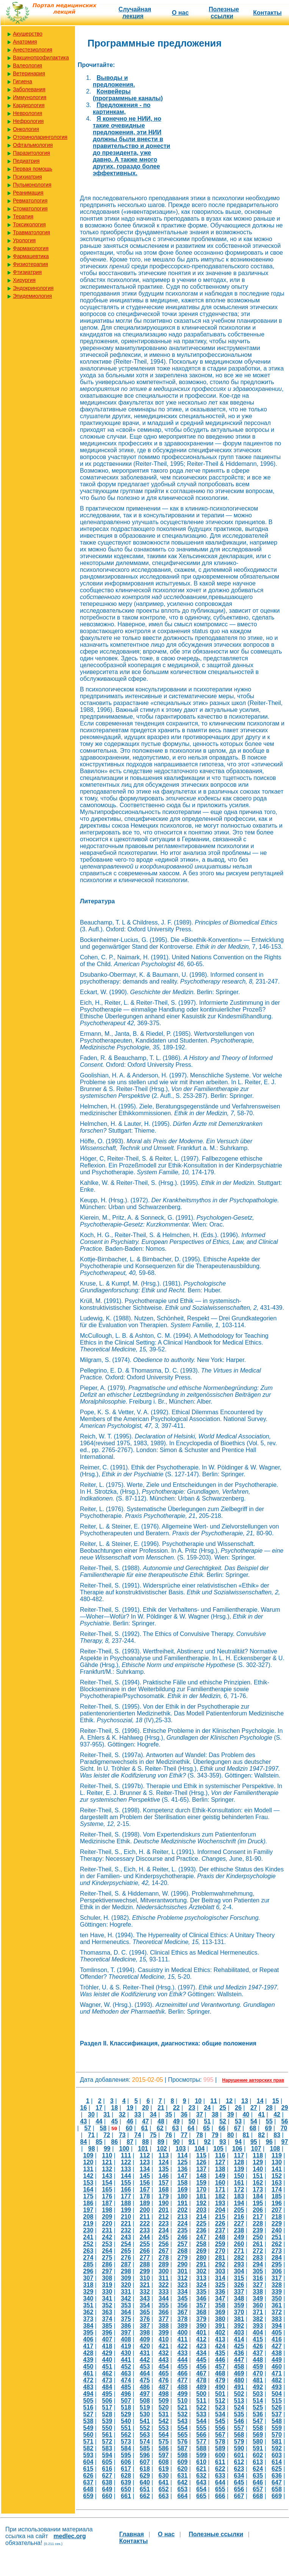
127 (220, 2162)
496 (126, 2394)
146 (164, 2176)
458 (239, 2366)
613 (258, 2462)
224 (182, 2223)
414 (239, 2339)
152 (277, 2176)
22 (176, 2107)
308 (107, 2278)
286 (107, 2264)
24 (207, 2107)
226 (220, 2223)
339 (277, 2291)
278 (164, 2257)
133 (126, 2169)
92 (207, 2142)
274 (88, 2257)
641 (164, 2482)
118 (258, 2155)
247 (201, 2237)
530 (145, 2414)
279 (182, 2257)
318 (88, 2285)
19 (130, 2107)
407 (107, 2339)
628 (126, 2475)
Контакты (267, 12)
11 (213, 2101)
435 (220, 2353)
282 (239, 2257)
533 (201, 2414)
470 (258, 2373)
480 (239, 2380)
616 (107, 2468)
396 (107, 2332)
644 (220, 2482)
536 (258, 2414)
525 (258, 2407)
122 (126, 2162)
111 (126, 2155)
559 (277, 2428)
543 (182, 2421)
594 (107, 2455)
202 (182, 2210)
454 (164, 2366)
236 (201, 2230)
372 (277, 2312)
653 (182, 2489)
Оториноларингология (40, 137)
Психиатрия (27, 177)
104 (199, 2148)
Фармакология (30, 248)
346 (201, 2298)
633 (220, 2475)
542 (164, 2421)
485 (126, 2387)
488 (182, 2387)
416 (277, 2339)
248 (220, 2237)
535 (239, 2414)
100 (124, 2148)
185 (277, 2196)
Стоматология (30, 208)
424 (220, 2346)
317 (277, 2278)
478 (201, 2380)
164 (88, 2189)
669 (277, 2496)
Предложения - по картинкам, (121, 108)
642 (182, 2482)
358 (220, 2305)
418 (107, 2346)
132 (107, 2169)
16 (83, 2107)
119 (277, 2155)
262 (277, 2244)
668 (258, 2496)
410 (164, 2339)
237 (220, 2230)
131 (88, 2169)
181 (201, 2196)
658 (277, 2489)
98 (91, 2148)
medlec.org (69, 2536)
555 (201, 2428)
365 (145, 2312)
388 (164, 2325)
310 (145, 2278)
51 (207, 2121)
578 (220, 2441)
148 (201, 2176)
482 (277, 2380)
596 (145, 2455)
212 (164, 2216)
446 (220, 2360)
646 (258, 2482)
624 (258, 2468)
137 (201, 2169)
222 (145, 2223)
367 (182, 2312)
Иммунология (29, 97)
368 (201, 2312)
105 (218, 2148)
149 (220, 2176)
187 (107, 2203)
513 (239, 2400)
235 (182, 2230)
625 (277, 2468)
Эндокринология (33, 288)
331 (126, 2291)
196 (277, 2203)
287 (126, 2264)
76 (168, 2135)
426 (258, 2346)
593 (88, 2455)
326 (239, 2285)
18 (114, 2107)
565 (182, 2434)
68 (253, 2128)
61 (144, 2128)
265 (126, 2251)
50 (192, 2121)
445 (201, 2360)
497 (145, 2394)
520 (164, 2407)
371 (258, 2312)
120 (88, 2162)
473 (107, 2380)
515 (277, 2400)
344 (164, 2298)
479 (220, 2380)
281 (220, 2257)
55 (269, 2121)
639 (126, 2482)
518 (126, 2407)
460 (277, 2366)
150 (239, 2176)
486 (145, 2387)
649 (107, 2489)
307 (88, 2278)
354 (145, 2305)
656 (239, 2489)
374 (107, 2319)
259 (220, 2244)
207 (277, 2210)
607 (145, 2462)
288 (145, 2264)
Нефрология (28, 121)
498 (164, 2394)
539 (107, 2421)
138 (220, 2169)
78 (199, 2135)
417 (88, 2346)
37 (199, 2114)
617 (126, 2468)
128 (239, 2162)
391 (220, 2325)
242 (107, 2237)
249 (239, 2237)
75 (153, 2135)
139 (239, 2169)
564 (164, 2434)
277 (145, 2257)
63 (175, 2128)
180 (182, 2196)
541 (145, 2421)
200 (145, 2210)
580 (258, 2441)
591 (258, 2448)
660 (107, 2496)
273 (277, 2251)
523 (220, 2407)
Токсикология (29, 224)
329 (88, 2291)
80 (230, 2135)
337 (239, 2291)
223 (164, 2223)
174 (277, 2189)
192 (201, 2203)
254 (126, 2244)
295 (277, 2264)
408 (126, 2339)
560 (88, 2434)
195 (258, 2203)
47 (145, 2121)
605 (107, 2462)
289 (164, 2264)
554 (182, 2428)
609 (182, 2462)
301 (182, 2271)
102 (162, 2148)
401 (201, 2332)
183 (239, 2196)
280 (201, 2257)
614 (277, 2462)
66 (222, 2128)
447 (239, 2360)
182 (220, 2196)
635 (258, 2475)
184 (258, 2196)
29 (284, 2107)
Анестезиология (32, 50)
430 (126, 2353)
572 (107, 2441)
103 (181, 2148)
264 (107, 2251)
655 (220, 2489)
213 (182, 2216)
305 (258, 2271)
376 (145, 2319)
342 (126, 2298)
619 (164, 2468)
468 (220, 2373)
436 (239, 2353)
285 (88, 2264)
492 (258, 2387)
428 (88, 2353)
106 (237, 2148)
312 (182, 2278)
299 (145, 2271)
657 (258, 2489)
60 (129, 2128)
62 (160, 2128)
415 (258, 2339)
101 (143, 2148)
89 (161, 2142)
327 (258, 2285)
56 (284, 2121)
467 (201, 2373)
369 (220, 2312)
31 (106, 2114)
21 (161, 2107)
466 (182, 2373)
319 (107, 2285)
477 (182, 2380)
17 (98, 2107)
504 (277, 2394)
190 (164, 2203)
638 (107, 2482)
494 (88, 2394)
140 (258, 2169)
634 (239, 2475)
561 (107, 2434)
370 (239, 2312)
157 (164, 2182)
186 (88, 2203)
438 (277, 2353)
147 (182, 2176)
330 (107, 2291)
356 (182, 2305)
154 (107, 2182)
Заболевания (29, 89)
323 (182, 2285)
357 (201, 2305)
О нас (180, 12)
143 (107, 2176)
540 (126, 2421)
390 (201, 2325)
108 (275, 2148)
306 (277, 2271)
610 (201, 2462)
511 (201, 2400)
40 (245, 2114)
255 (145, 2244)
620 (182, 2468)
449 (277, 2360)
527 (88, 2414)
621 (201, 2468)
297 (107, 2271)
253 (107, 2244)
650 (126, 2489)
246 (182, 2237)
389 (182, 2325)
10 (198, 2101)
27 (253, 2107)
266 (145, 2251)
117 (239, 2155)
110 (107, 2155)
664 (182, 2496)
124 (164, 2162)
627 (107, 2475)
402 (220, 2332)
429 (107, 2353)
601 (239, 2455)
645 (239, 2482)
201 (164, 2210)
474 (126, 2380)
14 (260, 2101)
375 (126, 2319)
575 (164, 2441)
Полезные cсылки (224, 12)
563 (145, 2434)
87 (130, 2142)
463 (126, 2373)
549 (88, 2428)
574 (145, 2441)
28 (269, 2107)
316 (258, 2278)
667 (239, 2496)
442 (145, 2360)
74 (137, 2135)
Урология (24, 240)
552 (145, 2428)
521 (182, 2407)
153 (88, 2182)
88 (145, 2142)
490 (220, 2387)
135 (164, 2169)
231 (107, 2230)
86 (114, 2142)
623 (239, 2468)
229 (277, 2223)
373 (88, 2319)
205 (239, 2210)
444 (182, 2360)
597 (164, 2455)
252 (88, 2244)
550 (107, 2428)
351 (88, 2305)
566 (201, 2434)
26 (238, 2107)
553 (164, 2428)
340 (88, 2298)
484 (107, 2387)
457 (220, 2366)
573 (126, 2441)
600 (220, 2455)
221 (126, 2223)
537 (277, 2414)
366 (164, 2312)
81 (245, 2135)
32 (122, 2114)
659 (88, 2496)
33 (137, 2114)
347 (220, 2298)
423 (201, 2346)
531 (164, 2414)
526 (277, 2407)
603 (277, 2455)
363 (107, 2312)
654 (201, 2489)
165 (107, 2189)
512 (220, 2400)
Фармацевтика (31, 256)
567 (220, 2434)
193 (220, 2203)
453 (145, 2366)
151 (258, 2176)
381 (239, 2319)
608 (164, 2462)
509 (164, 2400)
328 (277, 2285)
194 (239, 2203)
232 (126, 2230)
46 (130, 2121)
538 (88, 2421)
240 (277, 2230)
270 (220, 2251)
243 (126, 2237)
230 (88, 2230)
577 (201, 2441)
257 (182, 2244)
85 (98, 2142)
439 (88, 2360)
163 (277, 2182)
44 (98, 2121)
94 (238, 2142)
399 (164, 2332)
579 (239, 2441)
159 (201, 2182)
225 (201, 2223)
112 (145, 2155)
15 (275, 2101)
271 (239, 2251)
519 (145, 2407)
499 (182, 2394)
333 (164, 2291)
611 (220, 2462)
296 (88, 2271)
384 (88, 2325)
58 (103, 2128)
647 (277, 2482)
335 (201, 2291)
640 (145, 2482)
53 (238, 2121)
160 (220, 2182)
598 (182, 2455)
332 (145, 2291)
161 (239, 2182)
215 (220, 2216)
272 (258, 2251)
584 (126, 2448)
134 (145, 2169)
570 (277, 2434)
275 (107, 2257)
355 (164, 2305)
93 (222, 2142)
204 (220, 2210)
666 (220, 2496)
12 (229, 2101)
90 (176, 2142)
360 (258, 2305)
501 (220, 2394)
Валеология (27, 65)
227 (239, 2223)
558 (258, 2428)
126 (201, 2162)
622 (220, 2468)
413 (220, 2339)
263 (88, 2251)
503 (258, 2394)
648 (88, 2489)
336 (220, 2291)
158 (182, 2182)
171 (220, 2189)
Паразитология (31, 153)
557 (239, 2428)
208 (88, 2216)
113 (164, 2155)
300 (164, 2271)
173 (258, 2189)
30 (91, 2114)
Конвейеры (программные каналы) (128, 94)
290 (182, 2264)
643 (201, 2482)
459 (258, 2366)
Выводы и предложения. (114, 81)
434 (201, 2353)
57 (87, 2128)
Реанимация (28, 193)
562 (126, 2434)
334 (182, 2291)
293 (239, 2264)
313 (201, 2278)
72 (106, 2135)
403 (239, 2332)
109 (88, 2155)
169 (182, 2189)
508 (145, 2400)
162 (258, 2182)
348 (239, 2298)
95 (253, 2142)
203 (201, 2210)
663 (164, 2496)
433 (182, 2353)
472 (88, 2380)
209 (107, 2216)
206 (258, 2210)
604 (88, 2462)
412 (201, 2339)
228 (258, 2223)
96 (269, 2142)
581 (277, 2441)
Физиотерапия (30, 264)
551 (126, 2428)
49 (176, 2121)
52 (222, 2121)
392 (239, 2325)
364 (126, 2312)
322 (164, 2285)
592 (277, 2448)
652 (164, 2489)
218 (277, 2216)
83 (276, 2135)
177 (126, 2196)
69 (268, 2128)
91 (192, 2142)
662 (145, 2496)
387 (145, 2325)
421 (164, 2346)
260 (239, 2244)
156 (145, 2182)
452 (126, 2366)
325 (220, 2285)
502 (239, 2394)
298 (126, 2271)
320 (126, 2285)
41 (261, 2114)
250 (258, 2237)
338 (258, 2291)
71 (91, 2135)
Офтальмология (33, 145)
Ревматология (30, 201)
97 (284, 2142)
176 (107, 2196)
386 (126, 2325)
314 (220, 2278)
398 (145, 2332)
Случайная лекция (135, 12)
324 (201, 2285)
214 (201, 2216)
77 (184, 2135)
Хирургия (24, 280)
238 (239, 2230)
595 (126, 2455)
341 (107, 2298)
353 (126, 2305)
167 (145, 2189)
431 (145, 2353)
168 (164, 2189)
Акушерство (27, 34)
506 (107, 2400)
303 (220, 2271)
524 (239, 2407)
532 (182, 2414)
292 (220, 2264)
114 (182, 2155)
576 (182, 2441)
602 (258, 2455)
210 (126, 2216)
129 (258, 2162)
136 (182, 2169)
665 (201, 2496)
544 (201, 2421)
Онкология (26, 129)
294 (258, 2264)
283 (258, 2257)
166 (126, 2189)
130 (277, 2162)
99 (107, 2148)
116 (220, 2155)
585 (145, 2448)
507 (126, 2400)
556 (220, 2428)
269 (201, 2251)
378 (182, 2319)
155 (126, 2182)
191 (182, 2203)
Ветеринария (29, 73)
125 (182, 2162)
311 (164, 2278)
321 (145, 2285)
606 (126, 2462)
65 (206, 2128)
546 (239, 2421)
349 (258, 2298)
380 (220, 2319)
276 (126, 2257)
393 (258, 2325)
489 (201, 2387)
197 (88, 2210)
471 (277, 2373)
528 (107, 2414)
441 (126, 2360)
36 (184, 2114)
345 (182, 2298)
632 (201, 2475)
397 (126, 2332)
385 (107, 2325)
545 (220, 2421)
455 (182, 2366)
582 (88, 2448)
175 (88, 2196)
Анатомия (25, 42)
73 (122, 2135)
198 (107, 2210)
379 (201, 2319)
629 (145, 2475)
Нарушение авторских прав (253, 2080)
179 (164, 2196)
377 (164, 2319)
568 (239, 2434)
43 (83, 2121)
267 (164, 2251)
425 (239, 2346)
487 (164, 2387)
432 (164, 2353)
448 (258, 2360)
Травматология (31, 232)
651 (145, 2489)
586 (164, 2448)
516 (88, 2407)
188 (126, 2203)
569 (258, 2434)
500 (201, 2394)
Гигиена (22, 81)
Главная (131, 2534)
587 (182, 2448)
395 (88, 2332)
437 (258, 2353)
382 (258, 2319)
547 (258, 2421)
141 (277, 2169)
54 (253, 2121)
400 (182, 2332)
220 (107, 2223)
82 (261, 2135)
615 (88, 2468)
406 (88, 2339)
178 (145, 2196)
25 (222, 2107)
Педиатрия (26, 161)
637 (88, 2482)
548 (277, 2421)
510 (182, 2400)
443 (164, 2360)
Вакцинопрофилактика (41, 57)
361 (277, 2305)
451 (107, 2366)
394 (277, 2325)
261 (258, 2244)
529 (126, 2414)
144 (126, 2176)
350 (277, 2298)
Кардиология (29, 105)
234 (164, 2230)
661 (126, 2496)
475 (145, 2380)
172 (239, 2189)
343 (145, 2298)
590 (239, 2448)
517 (107, 2407)
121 (107, 2162)
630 (164, 2475)
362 (88, 2312)
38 (215, 2114)
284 (277, 2257)
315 (239, 2278)
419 (126, 2346)
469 (239, 2373)
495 (107, 2394)
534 (220, 2414)
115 (201, 2155)
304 (239, 2271)
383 (277, 2319)
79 (215, 2135)
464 (145, 2373)
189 (145, 2203)
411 (182, 2339)
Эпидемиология (32, 296)
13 (244, 2101)
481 (258, 2380)
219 (88, 2223)
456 (201, 2366)
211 (145, 2216)
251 (277, 2237)
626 (88, 2475)
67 (237, 2128)
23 (192, 2107)
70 (283, 2128)
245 (164, 2237)
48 (161, 2121)
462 (107, 2373)
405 (277, 2332)
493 (277, 2387)
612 (239, 2462)
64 (190, 2128)
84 (83, 2142)
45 (114, 2121)
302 (201, 2271)
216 (239, 2216)
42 (276, 2114)
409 (145, 2339)
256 (164, 2244)
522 (201, 2407)
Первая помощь (32, 169)
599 (201, 2455)
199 (126, 2210)
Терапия (23, 216)
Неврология (27, 113)
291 (201, 2264)
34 (153, 2114)
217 (258, 2216)
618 (145, 2468)
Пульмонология (32, 185)
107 (256, 2148)
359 (239, 2305)
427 (277, 2346)
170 (201, 2189)
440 (107, 2360)
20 (145, 2107)
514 (258, 2400)
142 (88, 2176)
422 (182, 2346)
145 (145, 2176)
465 (164, 2373)
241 (88, 2237)
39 (230, 2114)
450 (88, 2366)
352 (107, 2305)
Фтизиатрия (27, 272)
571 (88, 2441)
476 (164, 2380)
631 (182, 2475)
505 (88, 2400)
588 (201, 2448)
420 (145, 2346)
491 (239, 2387)
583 (107, 2448)
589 (220, 2448)
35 (168, 2114)
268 (182, 2251)
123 (145, 2162)
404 (258, 2332)
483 (88, 2387)
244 (145, 2237)
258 (201, 2244)
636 (277, 2475)
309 (126, 2278)
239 (258, 2230)
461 (88, 2373)
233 (145, 2230)
